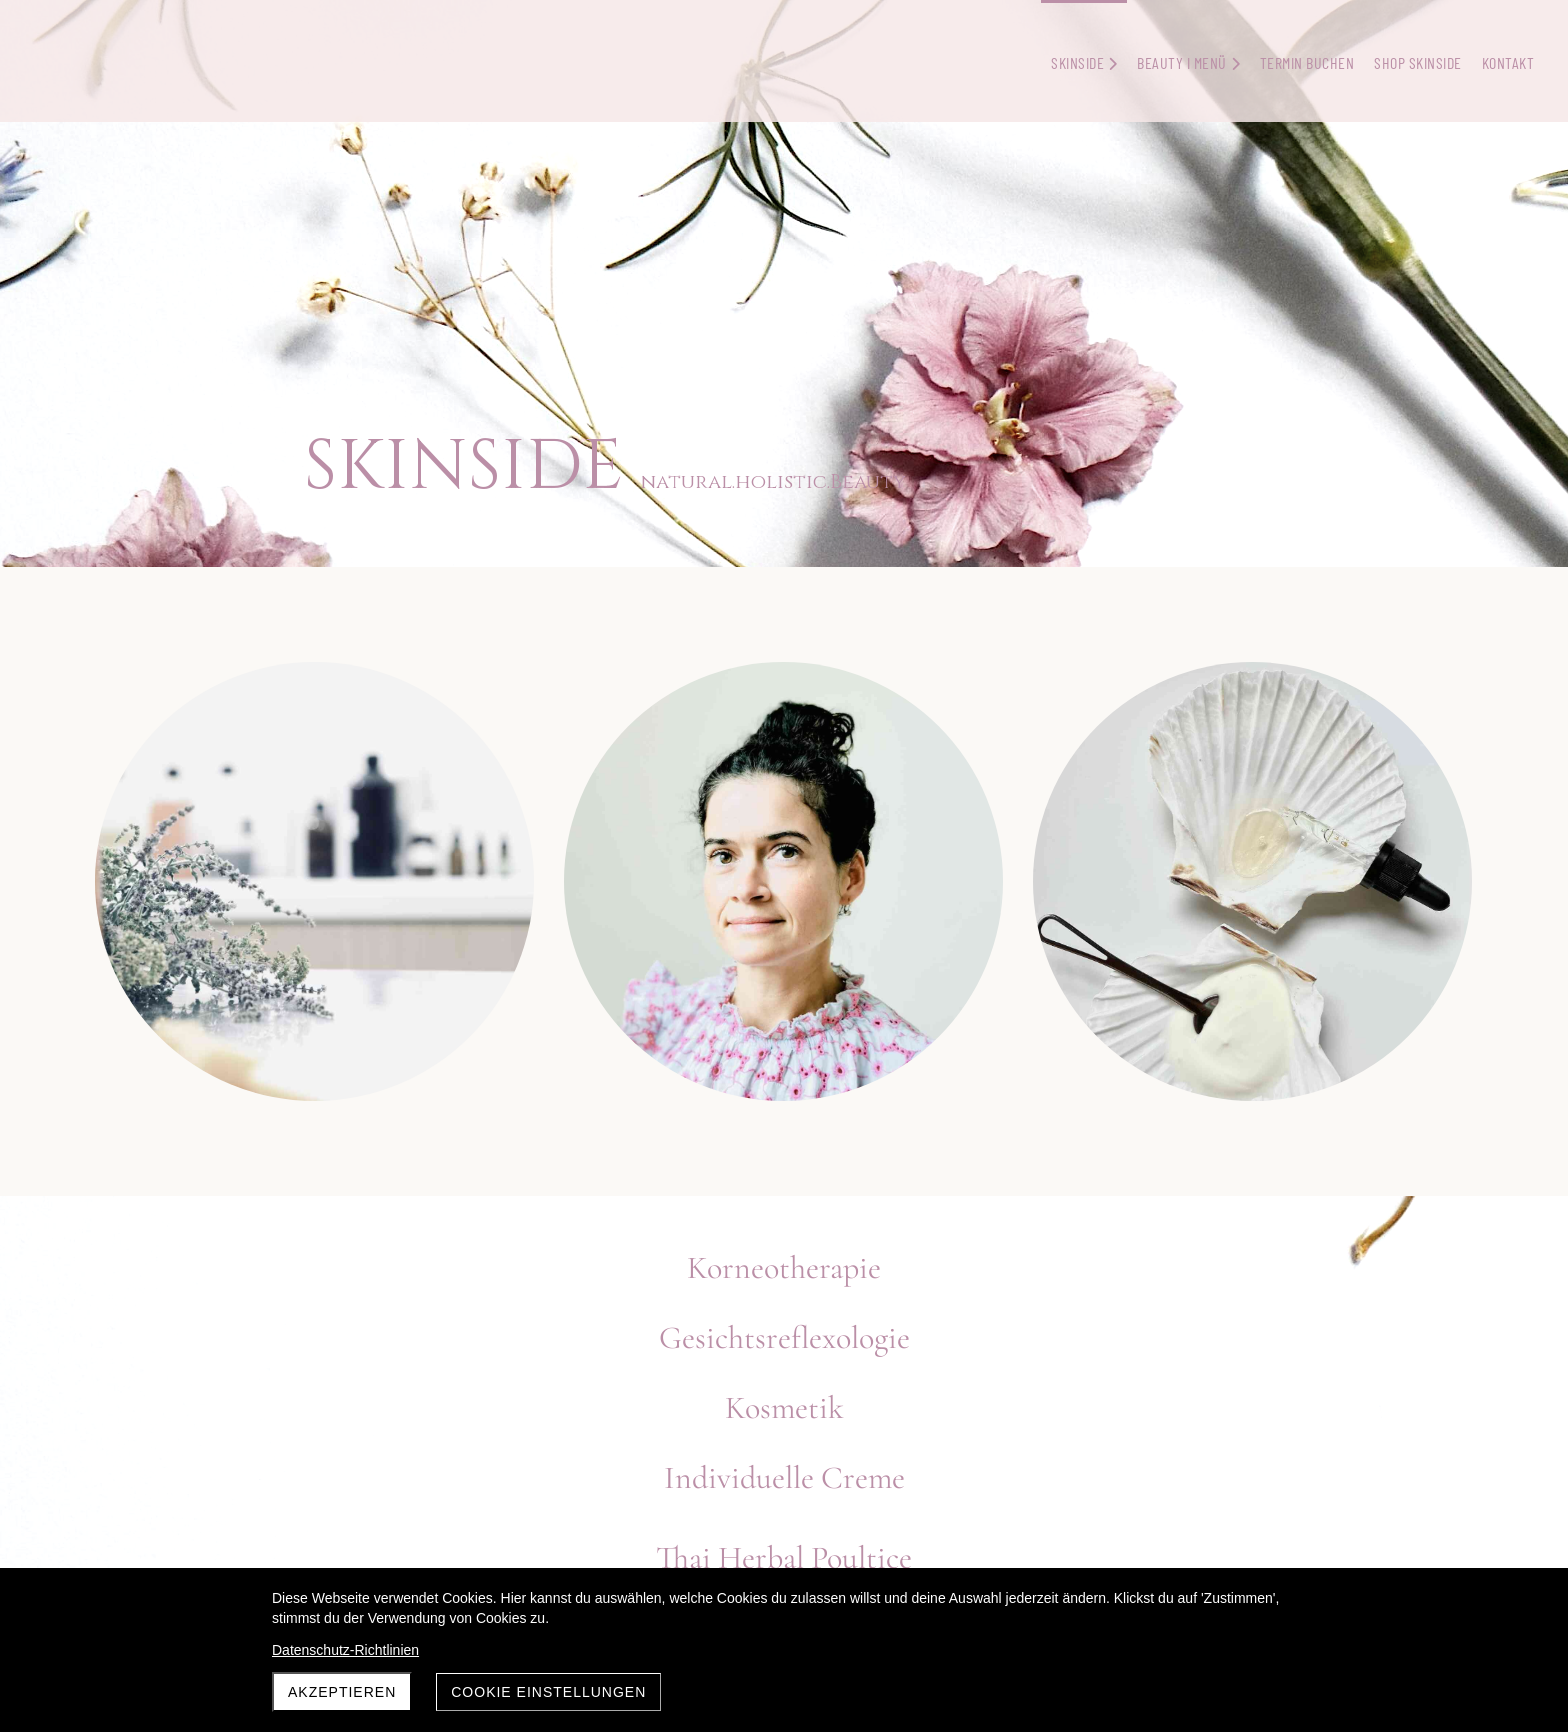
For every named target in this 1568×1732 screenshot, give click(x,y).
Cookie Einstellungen (548, 1692)
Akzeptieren (342, 1692)
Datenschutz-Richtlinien (345, 1650)
